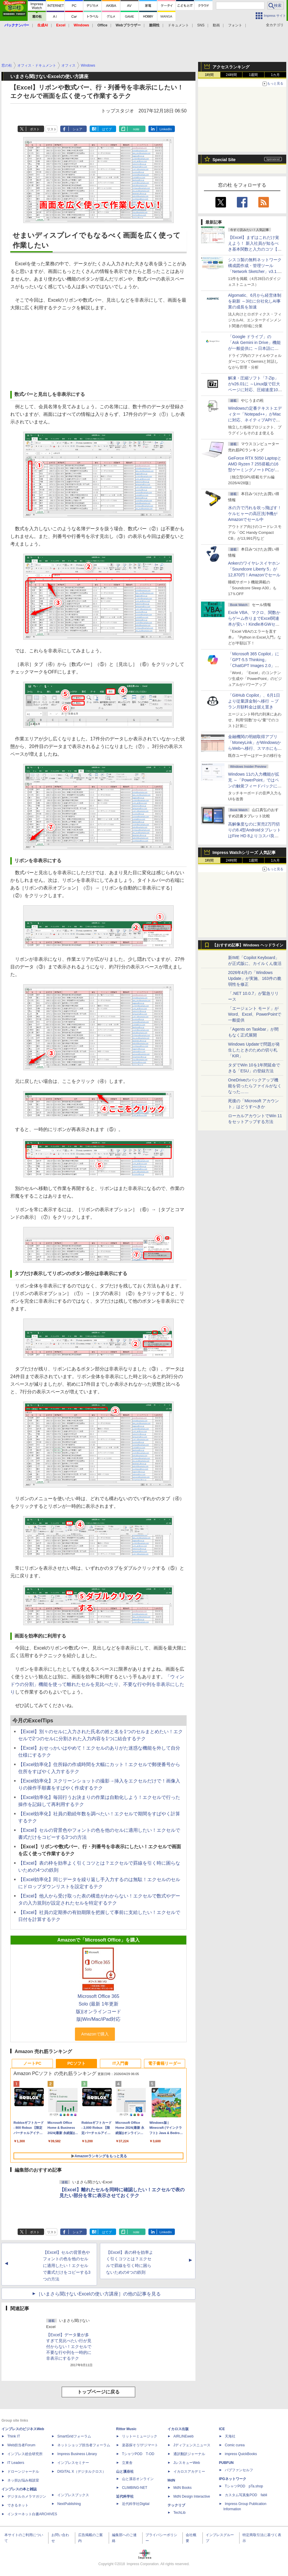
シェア (77, 129)
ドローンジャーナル (23, 2471)
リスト (52, 129)
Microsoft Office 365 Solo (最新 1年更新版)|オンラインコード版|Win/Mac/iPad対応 (98, 2008)
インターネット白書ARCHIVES (32, 2514)
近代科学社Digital (135, 2504)
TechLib (179, 2513)
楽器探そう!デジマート (140, 2445)
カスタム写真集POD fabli (246, 2495)
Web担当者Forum (21, 2445)
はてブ (107, 129)
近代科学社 (125, 2496)
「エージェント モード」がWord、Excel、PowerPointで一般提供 (254, 1014)
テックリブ (176, 2505)
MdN (171, 2480)
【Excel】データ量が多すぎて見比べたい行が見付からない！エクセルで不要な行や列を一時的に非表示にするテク (68, 2346)
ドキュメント (178, 25)
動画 (216, 25)
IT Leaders (15, 2463)
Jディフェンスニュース (191, 2445)
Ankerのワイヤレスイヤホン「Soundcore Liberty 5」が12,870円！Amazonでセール (254, 569)
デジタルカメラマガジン (26, 2496)
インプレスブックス (73, 2495)
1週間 (253, 75)
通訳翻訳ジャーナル (189, 2454)
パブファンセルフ (239, 2470)
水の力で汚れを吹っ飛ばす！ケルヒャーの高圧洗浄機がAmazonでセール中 (255, 513)
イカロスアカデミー (189, 2471)
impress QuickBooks (241, 2454)
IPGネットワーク (232, 2479)
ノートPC (32, 2063)
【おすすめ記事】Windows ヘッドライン (247, 945)
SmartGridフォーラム (74, 2436)
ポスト (35, 129)
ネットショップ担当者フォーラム (83, 2445)
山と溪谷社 (125, 2471)
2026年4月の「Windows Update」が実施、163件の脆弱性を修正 (254, 978)
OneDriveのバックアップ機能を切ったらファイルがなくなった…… (255, 1086)
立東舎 (127, 2463)
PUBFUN (226, 2463)
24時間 (231, 75)
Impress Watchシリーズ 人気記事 (244, 852)
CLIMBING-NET (134, 2488)
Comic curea (235, 2445)
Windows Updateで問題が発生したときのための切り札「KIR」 (254, 1050)
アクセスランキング (231, 67)
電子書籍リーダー (164, 2063)
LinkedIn (166, 129)
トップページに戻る (98, 2391)
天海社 (230, 2436)
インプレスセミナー (73, 2463)
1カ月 (275, 75)
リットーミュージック (139, 2436)
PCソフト (76, 2063)
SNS (201, 25)
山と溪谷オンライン (138, 2479)
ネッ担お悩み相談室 (23, 2480)
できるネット (18, 2505)
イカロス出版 (178, 2429)
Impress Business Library (77, 2454)
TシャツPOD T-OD (138, 2454)
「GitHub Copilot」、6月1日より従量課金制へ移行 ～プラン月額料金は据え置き (254, 701)
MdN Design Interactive (191, 2496)
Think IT (13, 2436)
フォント (235, 25)
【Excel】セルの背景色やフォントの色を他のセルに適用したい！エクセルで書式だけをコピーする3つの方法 (67, 2265)
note (136, 129)
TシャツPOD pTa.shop (244, 2486)
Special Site (224, 159)
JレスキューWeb (186, 2463)
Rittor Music (126, 2429)
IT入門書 (120, 2063)
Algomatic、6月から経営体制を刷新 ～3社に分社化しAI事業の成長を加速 (254, 301)
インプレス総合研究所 (25, 2454)
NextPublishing (69, 2504)
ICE (222, 2429)
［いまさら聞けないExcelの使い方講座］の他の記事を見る (98, 2293)
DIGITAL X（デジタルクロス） (81, 2471)
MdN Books (182, 2488)
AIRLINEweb (183, 2436)
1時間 (209, 75)
